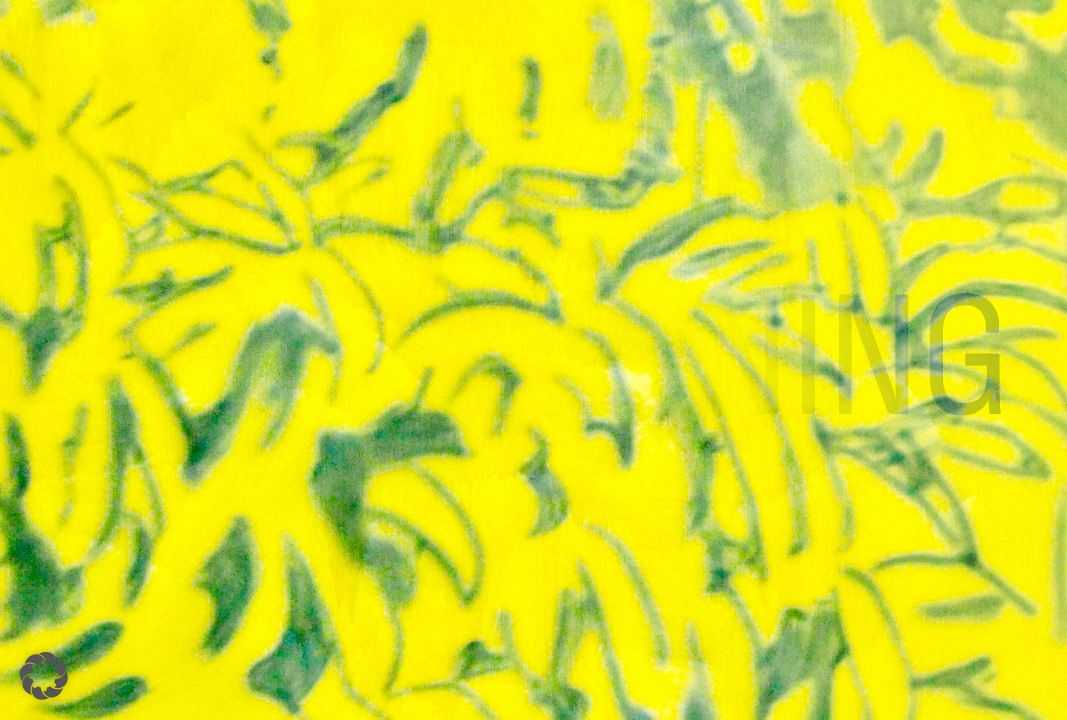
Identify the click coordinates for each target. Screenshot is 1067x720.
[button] (44, 676)
